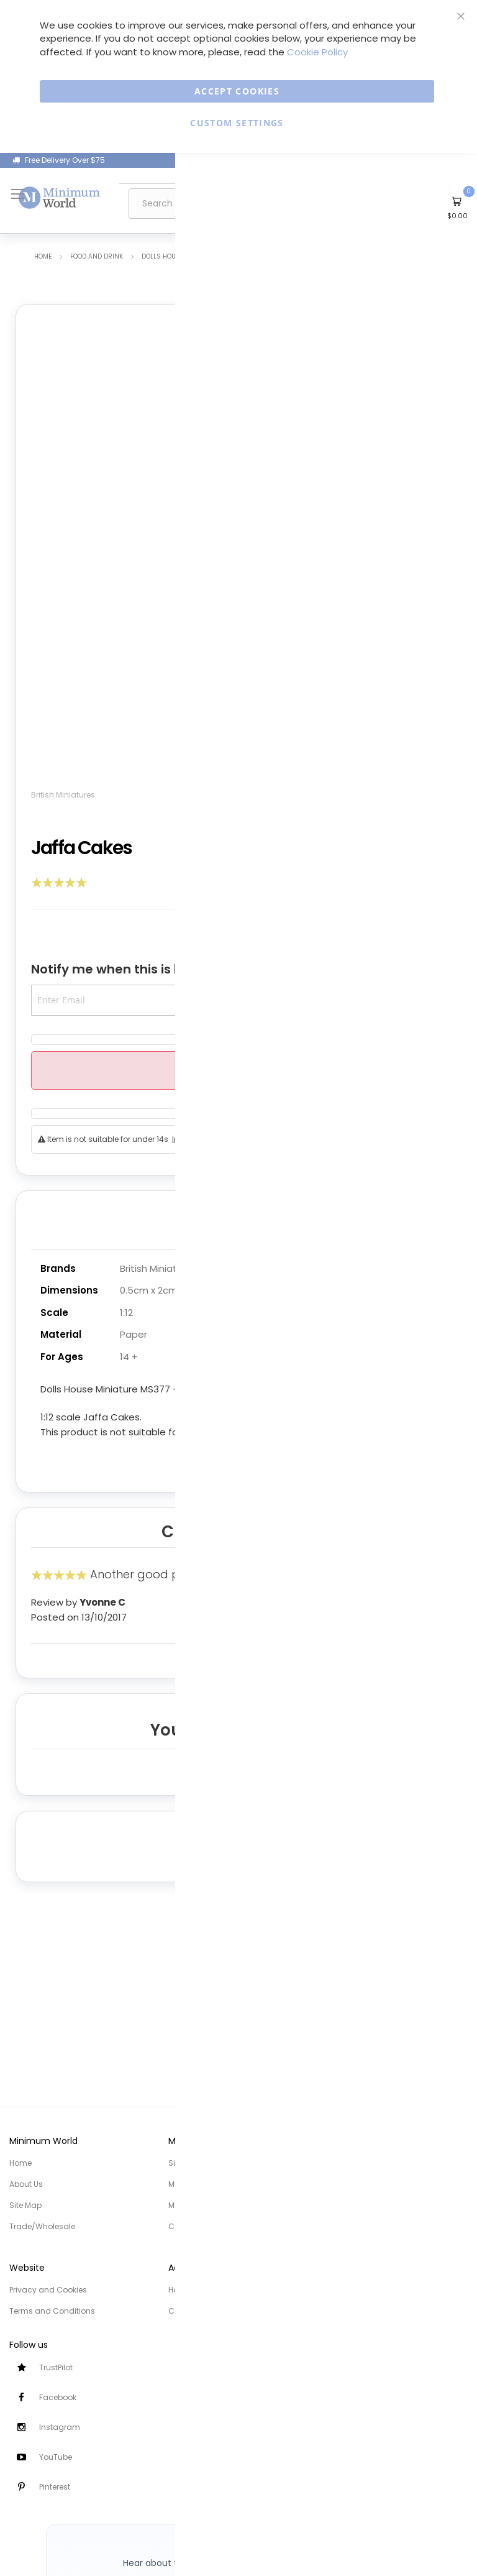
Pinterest (54, 2487)
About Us (26, 2184)
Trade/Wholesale (42, 2226)
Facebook (57, 2397)
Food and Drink (96, 257)
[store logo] (59, 197)
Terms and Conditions (52, 2311)
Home (43, 257)
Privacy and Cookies (48, 2289)
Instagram (59, 2427)
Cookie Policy (317, 51)
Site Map (25, 2205)
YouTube (55, 2457)
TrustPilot (56, 2367)
